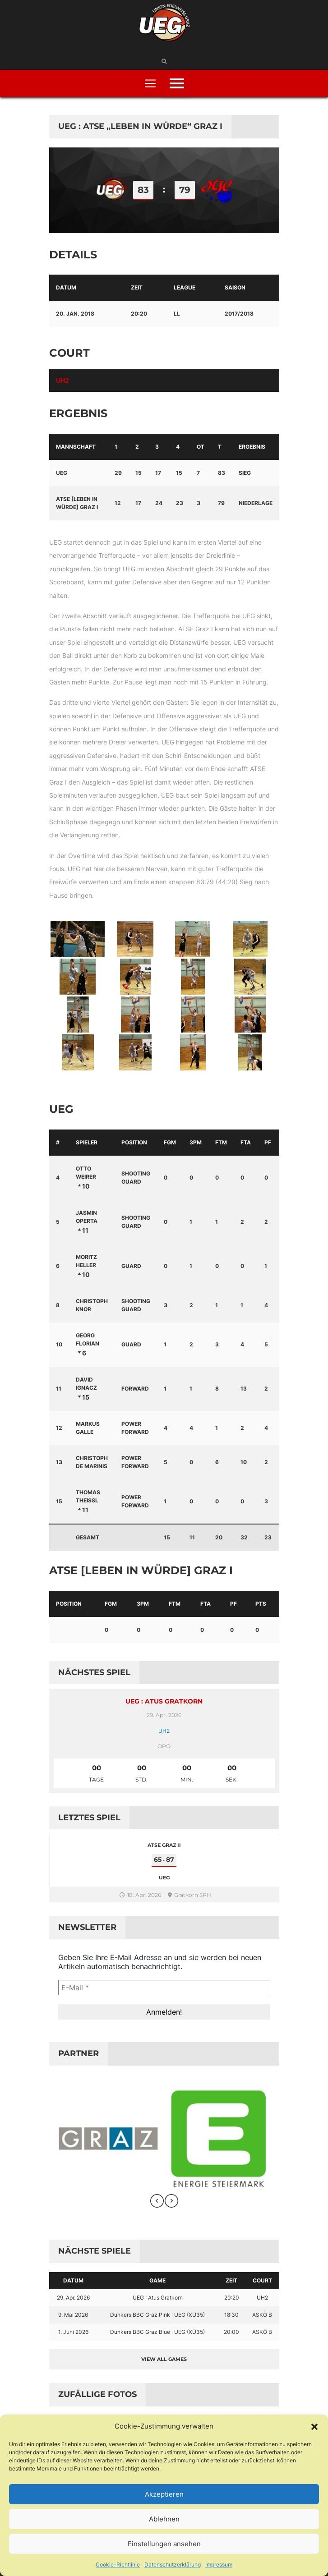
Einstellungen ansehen (164, 2543)
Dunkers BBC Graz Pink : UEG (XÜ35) (157, 2314)
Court (262, 2280)
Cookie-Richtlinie (118, 2564)
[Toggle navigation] (150, 83)
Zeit (231, 2280)
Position (134, 1142)
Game (157, 2280)
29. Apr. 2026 (73, 2297)
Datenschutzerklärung (172, 2564)
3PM (195, 1142)
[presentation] (157, 2201)
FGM (170, 1142)
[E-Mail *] (164, 1987)
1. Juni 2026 (73, 2331)
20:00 (231, 2331)
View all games (164, 2359)
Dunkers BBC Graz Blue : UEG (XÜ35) (157, 2331)
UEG (61, 472)
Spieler (86, 1142)
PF (267, 1142)
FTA (245, 1142)
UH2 (62, 380)
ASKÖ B (262, 2314)
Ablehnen (164, 2519)
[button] (314, 2426)
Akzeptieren (164, 2494)
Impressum (218, 2564)
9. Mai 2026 (73, 2314)
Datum (73, 2280)
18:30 (231, 2314)
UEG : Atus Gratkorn (164, 1701)
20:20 (231, 2297)
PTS (260, 1603)
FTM (221, 1142)
